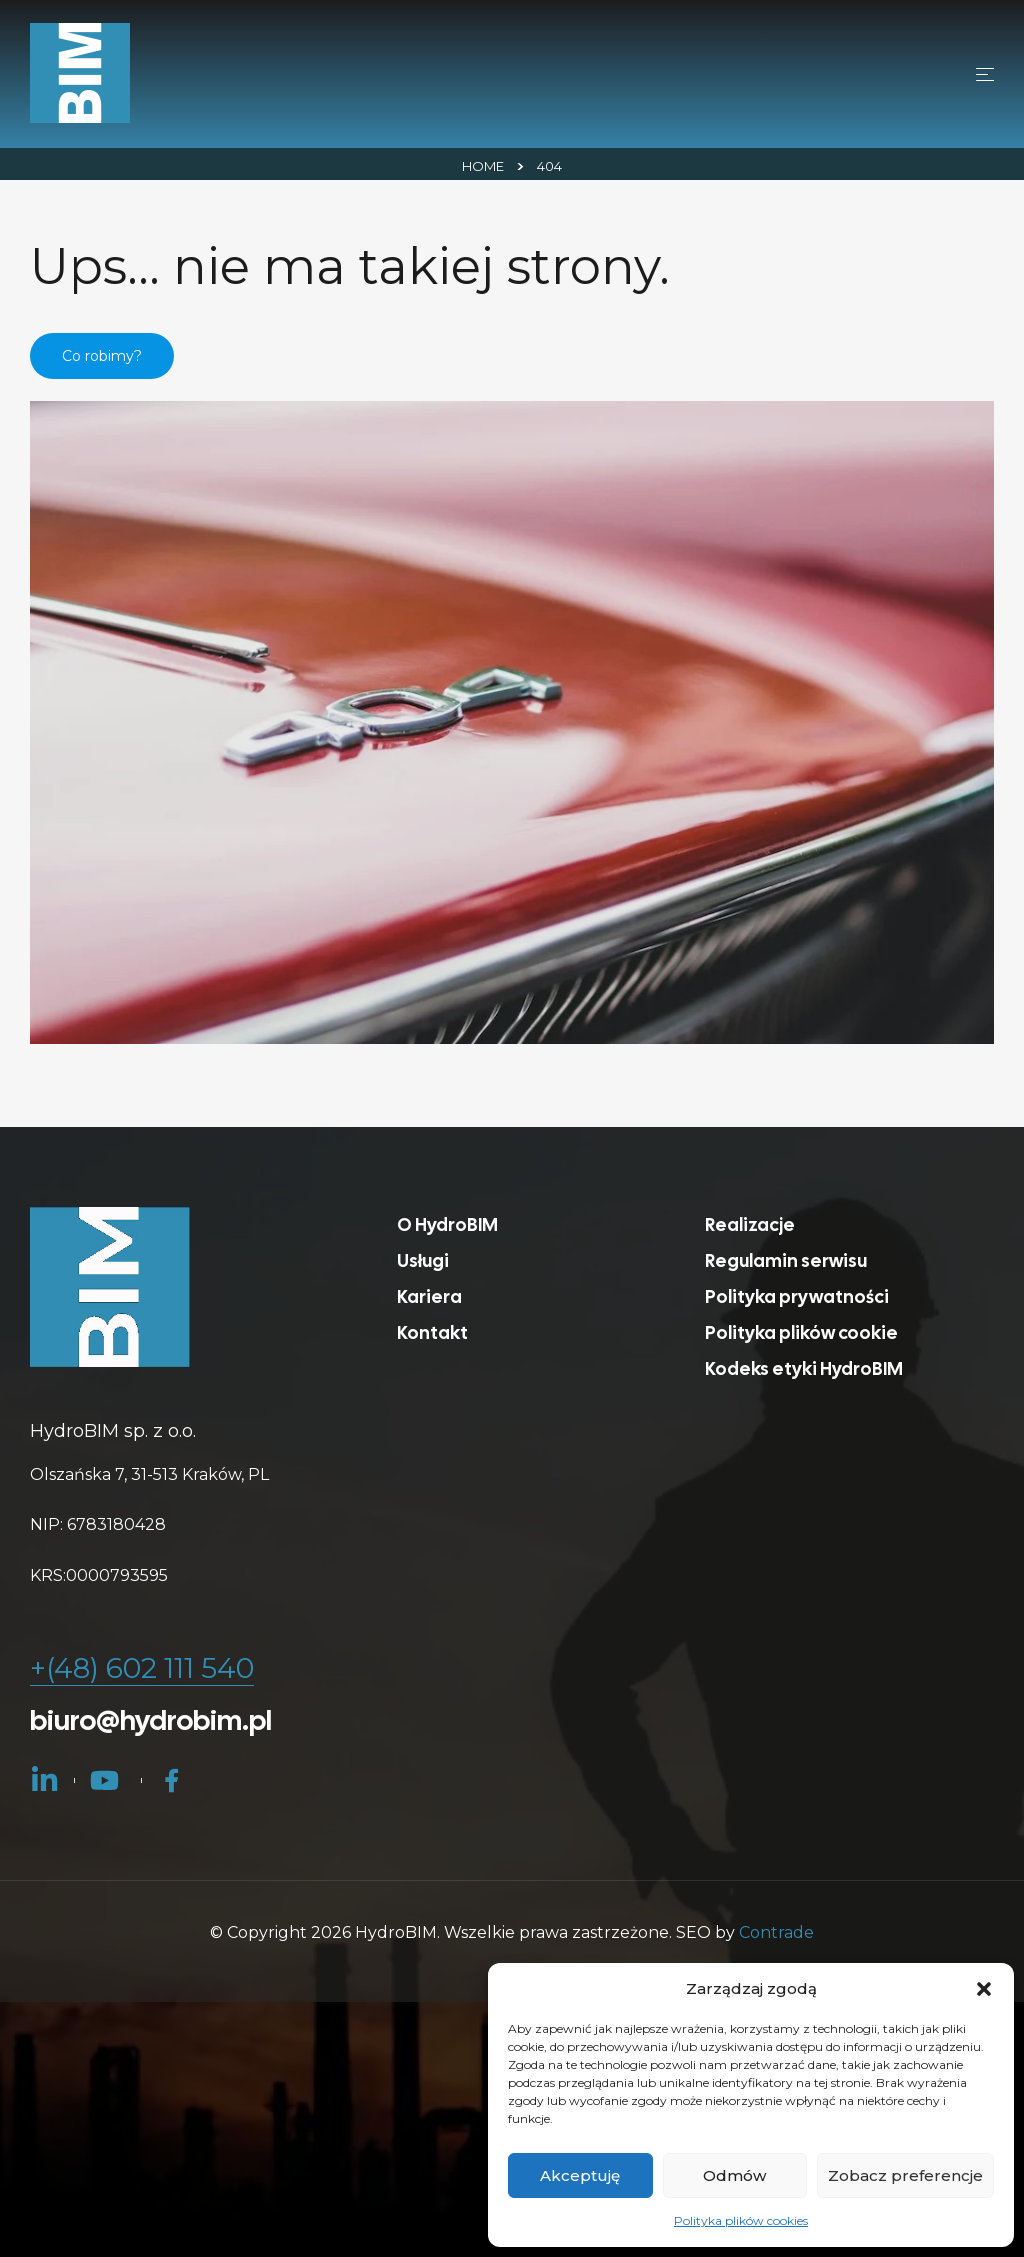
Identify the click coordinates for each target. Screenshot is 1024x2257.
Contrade (776, 1932)
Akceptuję (580, 2175)
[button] (984, 1989)
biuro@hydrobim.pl (151, 1720)
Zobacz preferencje (905, 2175)
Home (483, 166)
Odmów (734, 2175)
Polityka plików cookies (741, 2220)
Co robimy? (102, 356)
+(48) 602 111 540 (142, 1668)
